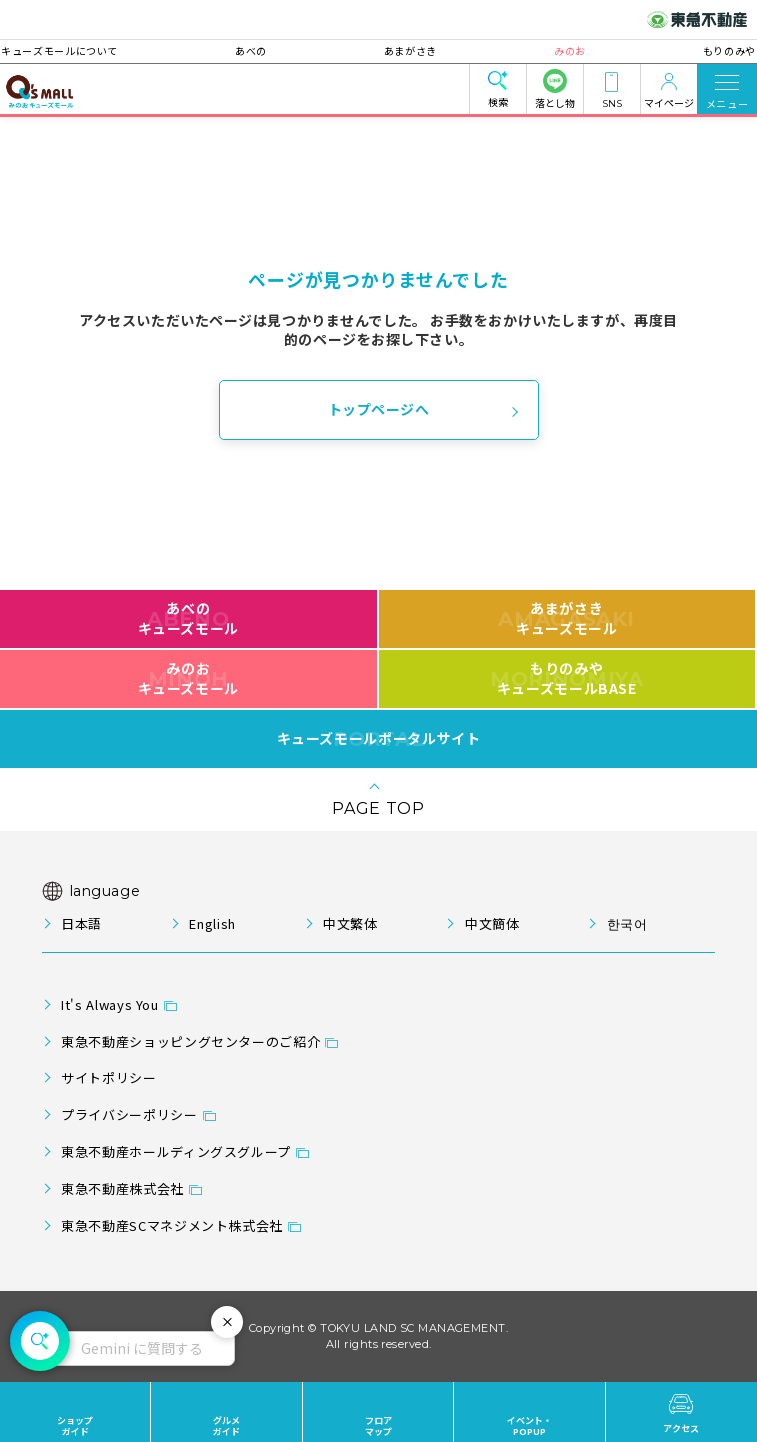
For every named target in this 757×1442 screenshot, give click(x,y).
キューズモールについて (100, 50)
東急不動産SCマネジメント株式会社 (172, 1225)
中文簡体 (492, 923)
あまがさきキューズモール (566, 618)
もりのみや (688, 50)
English (212, 923)
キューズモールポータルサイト (379, 739)
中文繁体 (350, 923)
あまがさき (410, 50)
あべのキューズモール (188, 618)
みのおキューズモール (188, 678)
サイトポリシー (108, 1077)
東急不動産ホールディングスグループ (176, 1151)
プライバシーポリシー (129, 1114)
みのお (550, 50)
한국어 (627, 923)
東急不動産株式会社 (122, 1188)
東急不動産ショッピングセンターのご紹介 (190, 1041)
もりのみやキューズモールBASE (566, 678)
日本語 (81, 923)
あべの (271, 50)
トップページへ (379, 409)
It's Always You (110, 1004)
